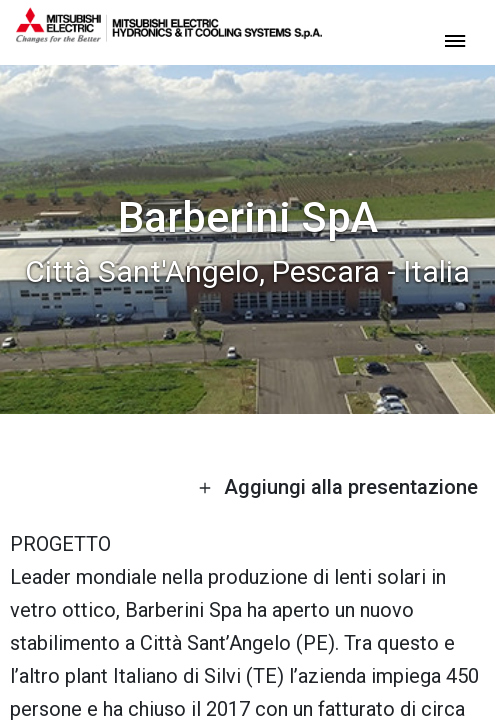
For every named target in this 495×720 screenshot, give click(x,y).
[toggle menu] (455, 39)
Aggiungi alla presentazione (338, 487)
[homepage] (169, 35)
